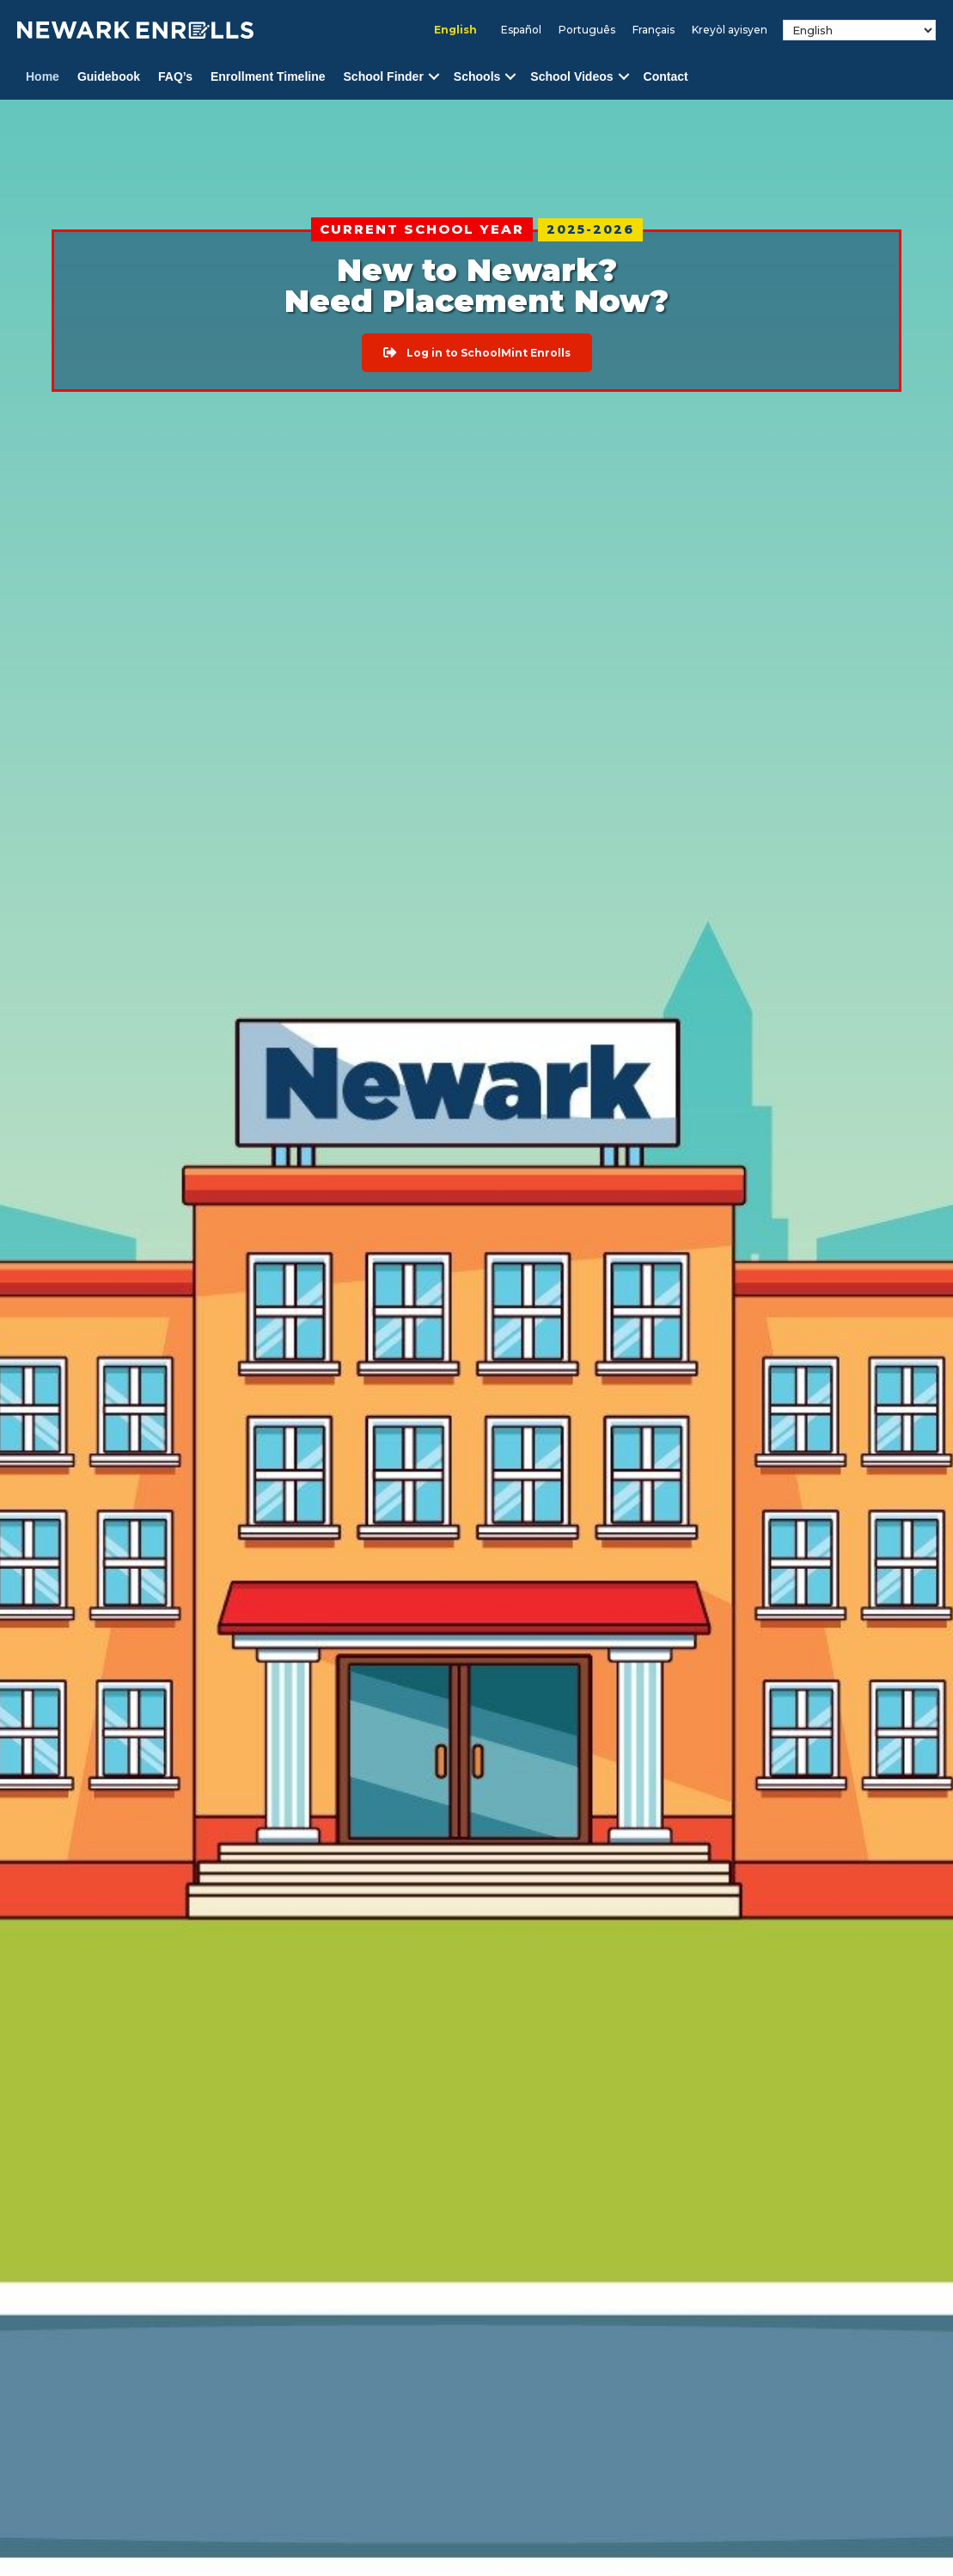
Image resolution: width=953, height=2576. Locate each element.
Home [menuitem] (42, 76)
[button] (434, 76)
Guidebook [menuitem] (108, 76)
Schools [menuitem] (477, 76)
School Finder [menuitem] (384, 76)
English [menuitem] (455, 29)
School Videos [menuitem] (571, 76)
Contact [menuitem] (666, 76)
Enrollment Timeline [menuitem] (268, 76)
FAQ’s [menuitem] (175, 76)
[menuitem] (455, 30)
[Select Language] (859, 30)
